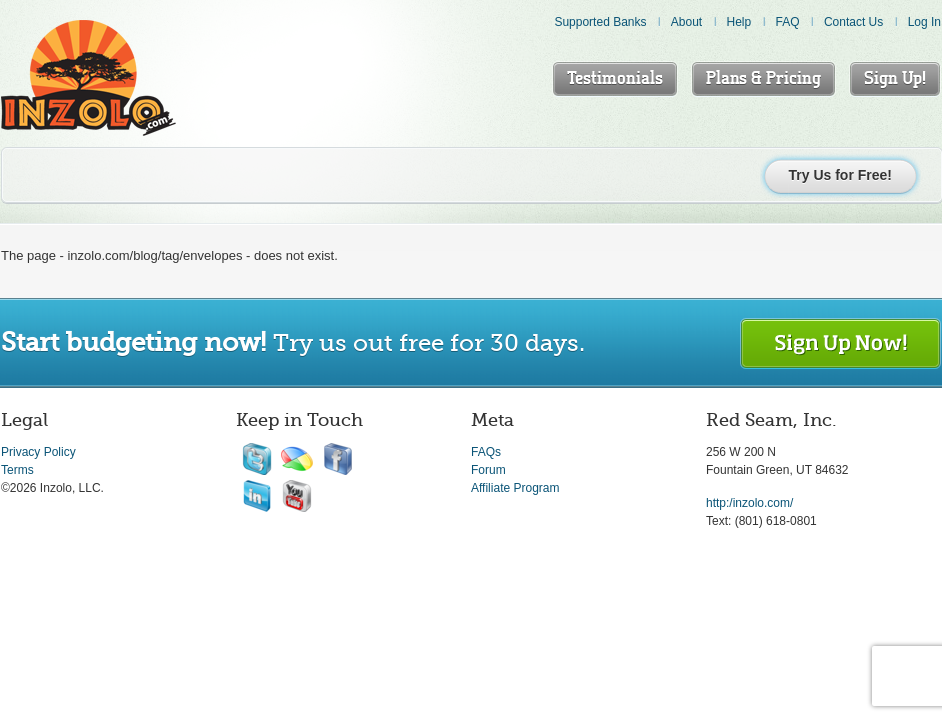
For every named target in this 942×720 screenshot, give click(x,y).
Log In (924, 22)
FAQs (486, 452)
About (686, 22)
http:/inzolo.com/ (749, 503)
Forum (488, 470)
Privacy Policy (38, 452)
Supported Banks (600, 22)
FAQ (788, 22)
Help (739, 22)
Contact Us (853, 22)
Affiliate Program (515, 488)
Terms (17, 470)
